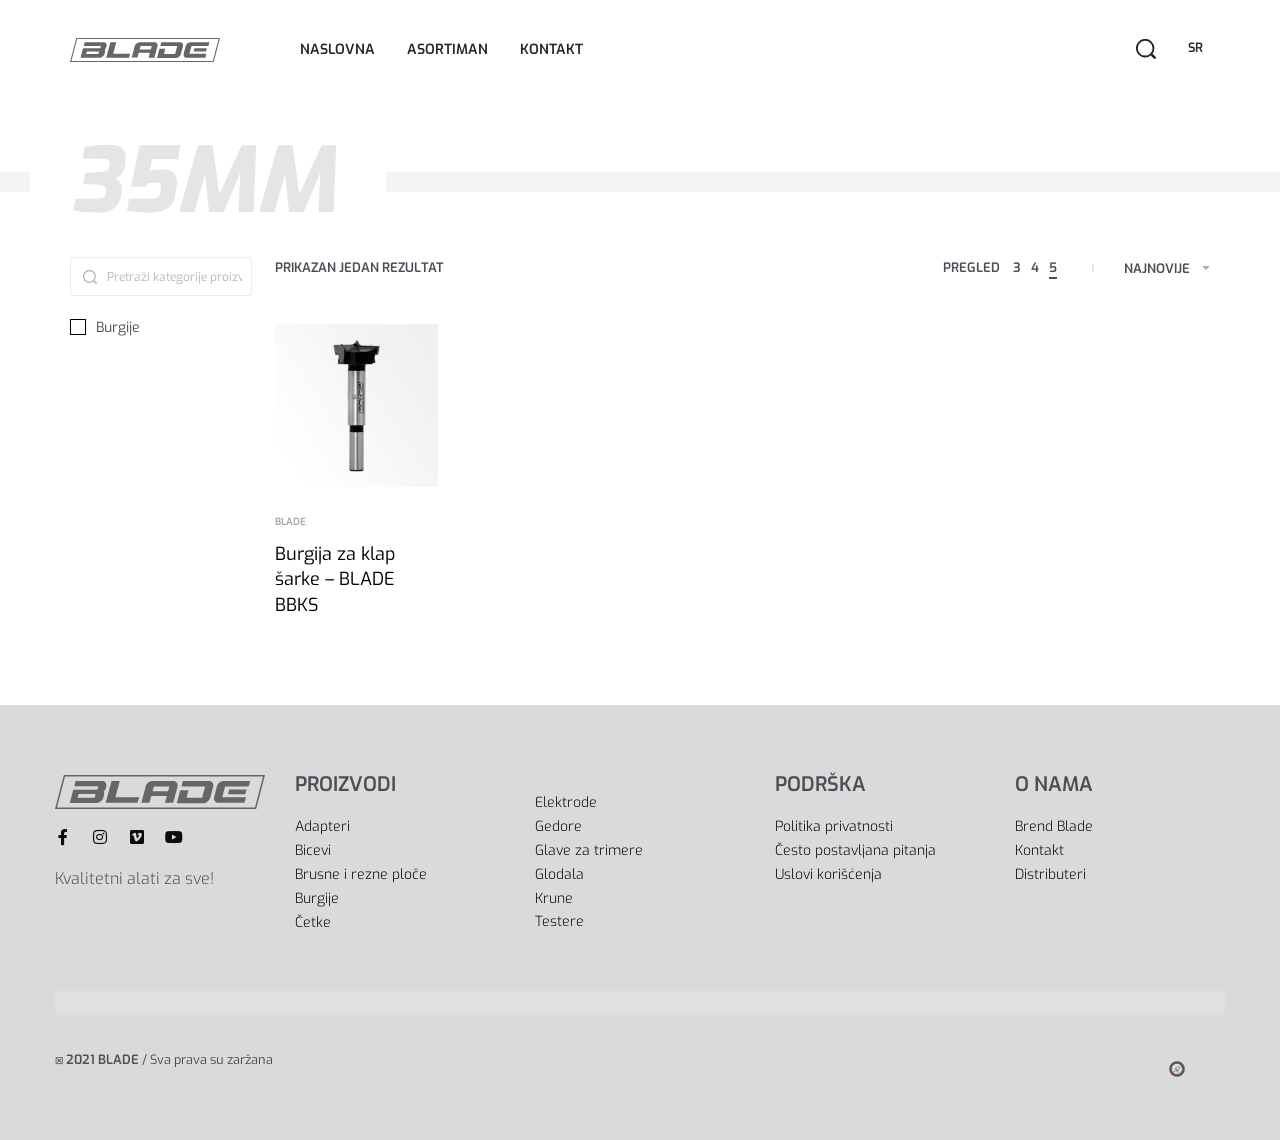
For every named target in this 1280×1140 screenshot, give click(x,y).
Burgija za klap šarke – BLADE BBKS (335, 579)
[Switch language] (1198, 48)
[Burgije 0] (161, 328)
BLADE (290, 522)
